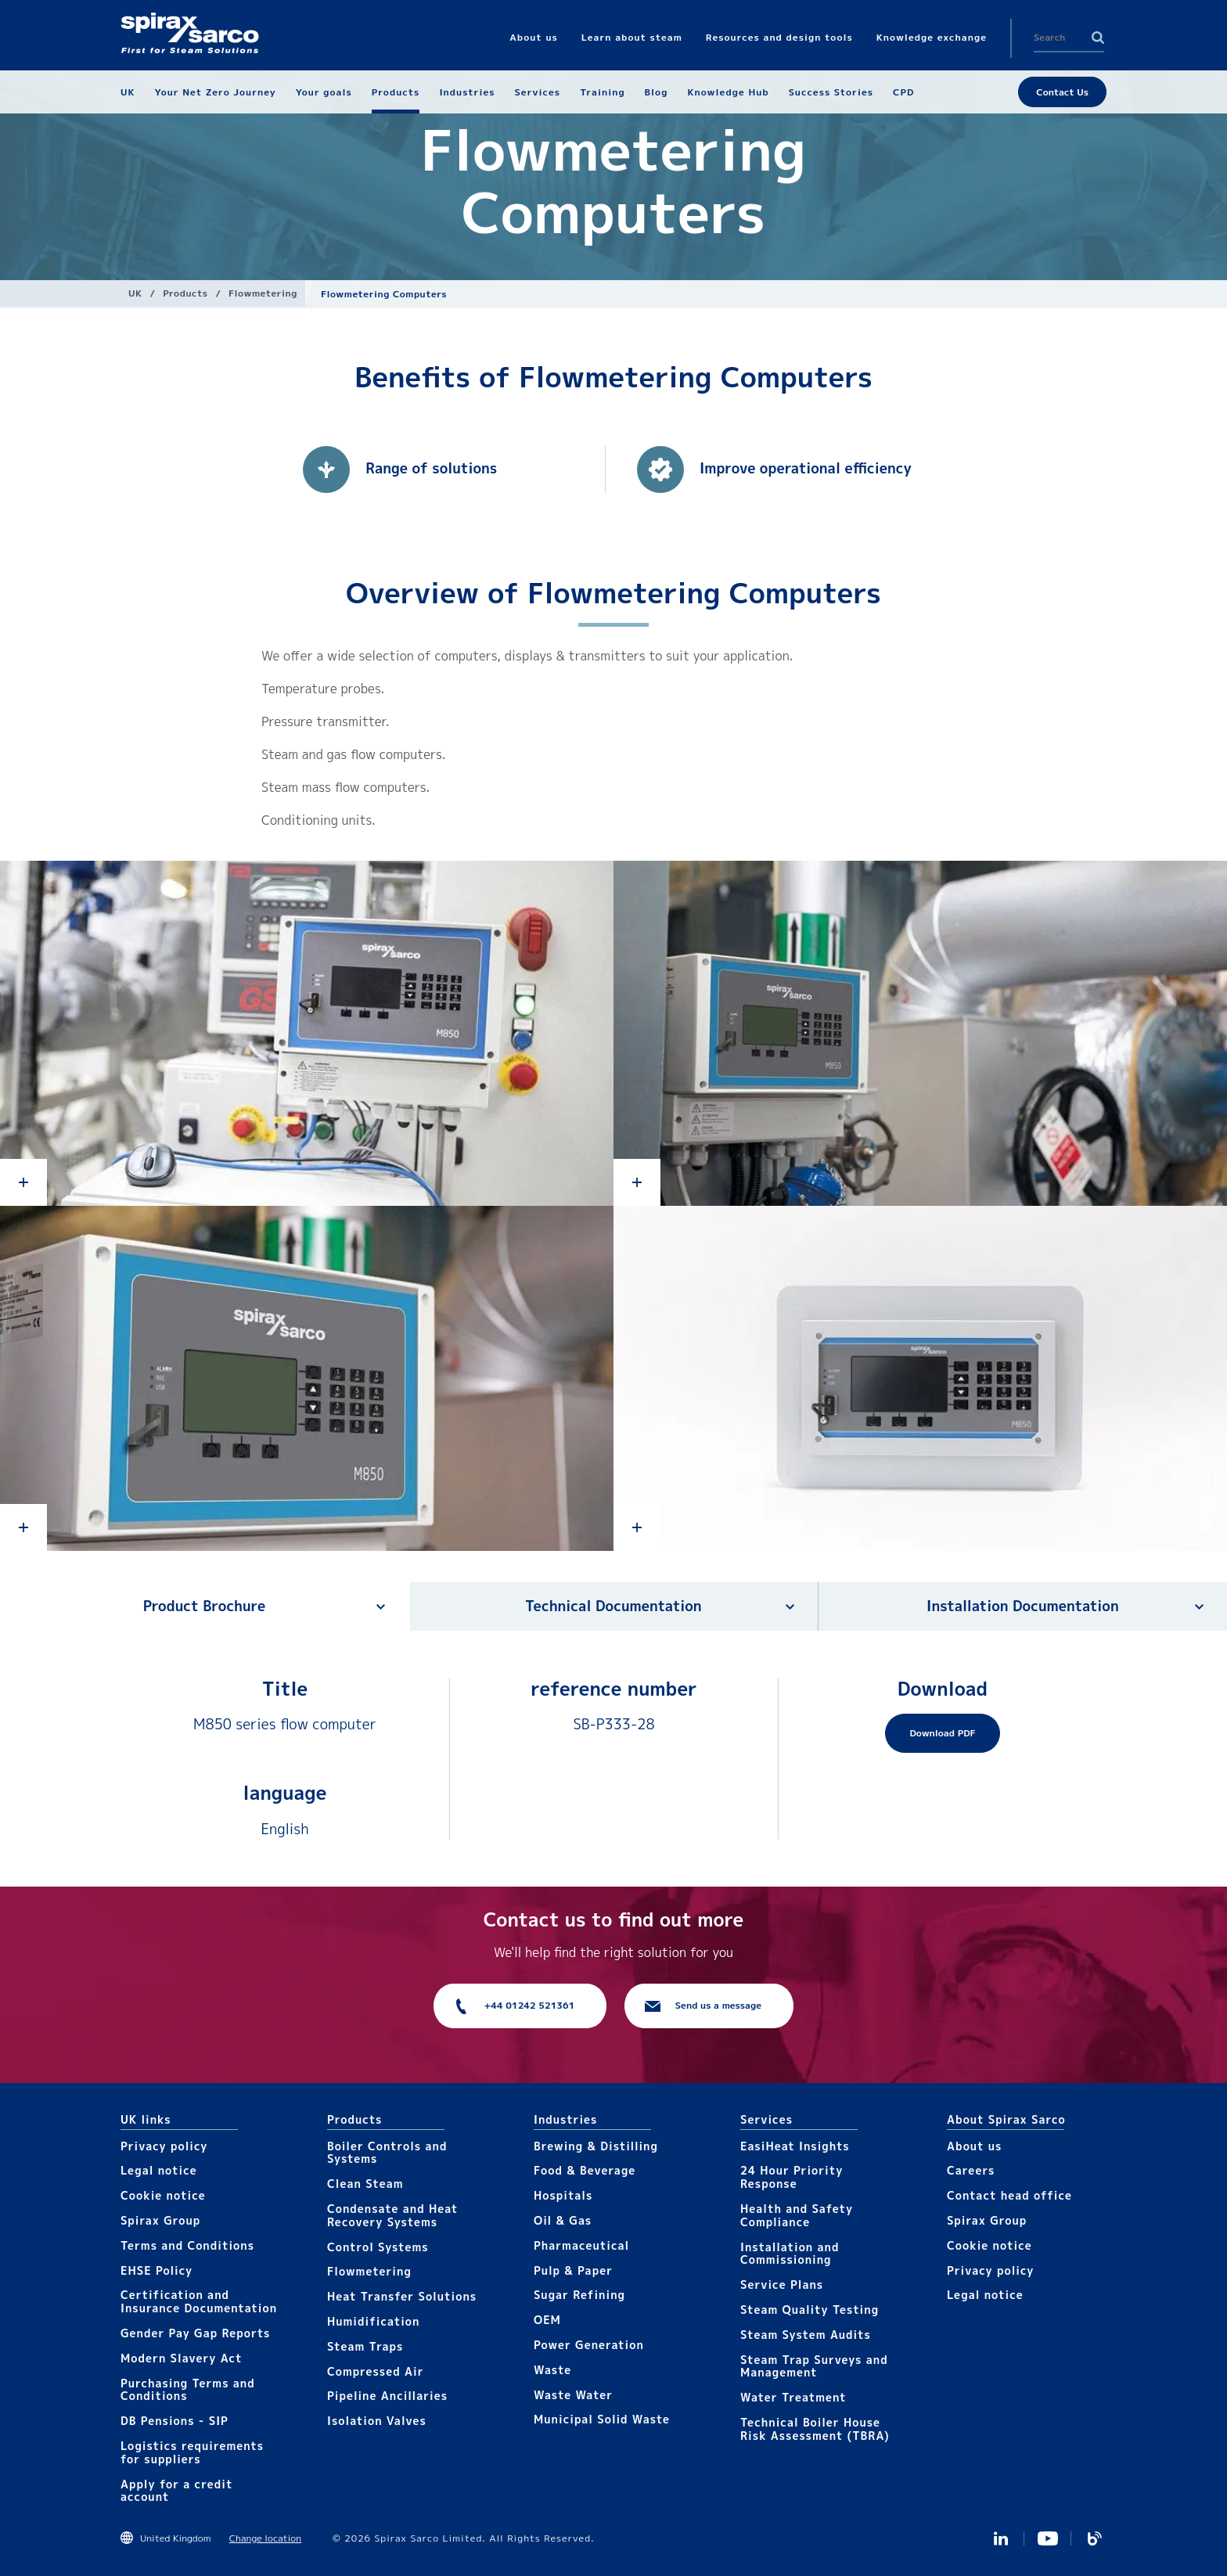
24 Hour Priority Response (791, 2177)
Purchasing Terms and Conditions (188, 2390)
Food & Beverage (584, 2170)
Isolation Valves (376, 2420)
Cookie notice (163, 2195)
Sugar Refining (579, 2294)
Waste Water (573, 2394)
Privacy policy (164, 2146)
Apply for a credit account (176, 2491)
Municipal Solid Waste (602, 2419)
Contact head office (1009, 2195)
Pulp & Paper (573, 2270)
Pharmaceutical (581, 2245)
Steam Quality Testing (809, 2309)
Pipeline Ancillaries (387, 2395)
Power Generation (589, 2344)
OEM (547, 2319)
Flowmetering (262, 293)
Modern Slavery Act (182, 2358)
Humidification (373, 2321)
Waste (552, 2369)
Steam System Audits (805, 2334)
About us (974, 2146)
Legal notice (159, 2170)
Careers (971, 2170)
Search (1098, 37)
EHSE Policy (157, 2270)
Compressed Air (375, 2371)
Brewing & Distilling (596, 2146)
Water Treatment (793, 2397)
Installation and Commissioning (789, 2254)
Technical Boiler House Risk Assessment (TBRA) (815, 2429)
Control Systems (378, 2247)
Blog (1094, 2538)
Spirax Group (160, 2220)
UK (135, 293)
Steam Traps (365, 2346)
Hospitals (563, 2195)
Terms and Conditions (187, 2245)
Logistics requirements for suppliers (192, 2452)
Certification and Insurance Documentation (199, 2301)
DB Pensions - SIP (174, 2420)
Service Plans (781, 2284)
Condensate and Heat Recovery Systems (392, 2215)
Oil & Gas (563, 2220)
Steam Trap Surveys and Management (814, 2366)
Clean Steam (365, 2183)
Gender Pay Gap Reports (195, 2333)
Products (185, 293)
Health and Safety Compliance (796, 2215)
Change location (265, 2538)
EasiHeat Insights (795, 2146)
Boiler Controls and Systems (387, 2153)
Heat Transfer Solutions (402, 2296)
